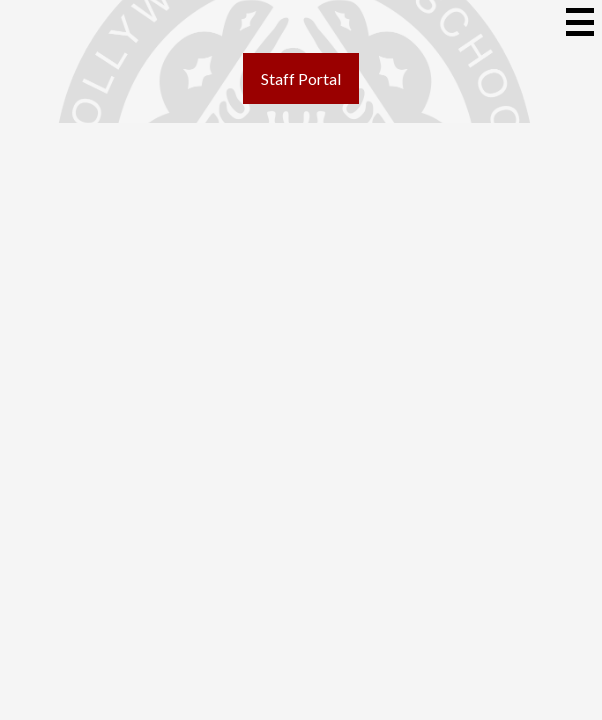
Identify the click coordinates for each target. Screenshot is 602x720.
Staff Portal (301, 78)
